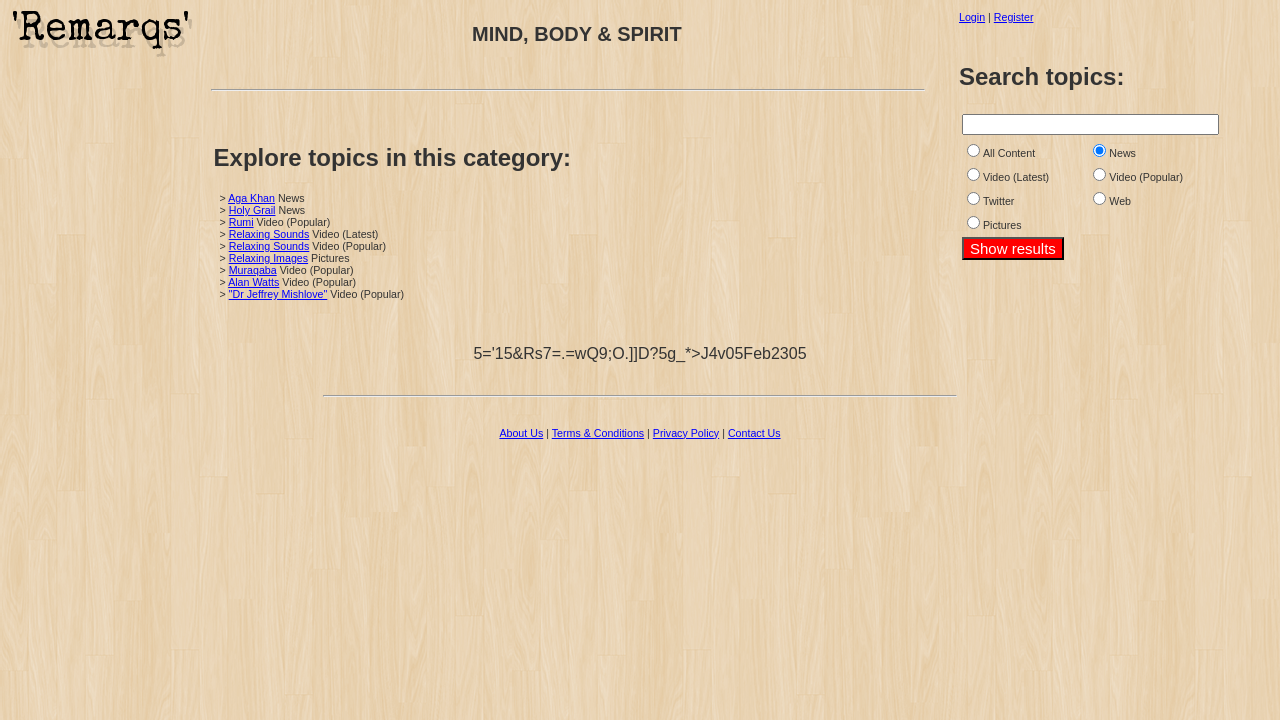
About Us (521, 433)
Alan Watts (253, 282)
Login (972, 17)
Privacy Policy (686, 433)
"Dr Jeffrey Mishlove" (278, 294)
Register (1014, 17)
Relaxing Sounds (269, 234)
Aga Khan (251, 198)
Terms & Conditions (598, 433)
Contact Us (754, 433)
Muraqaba (253, 270)
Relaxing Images (268, 258)
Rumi (241, 222)
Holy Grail (252, 210)
